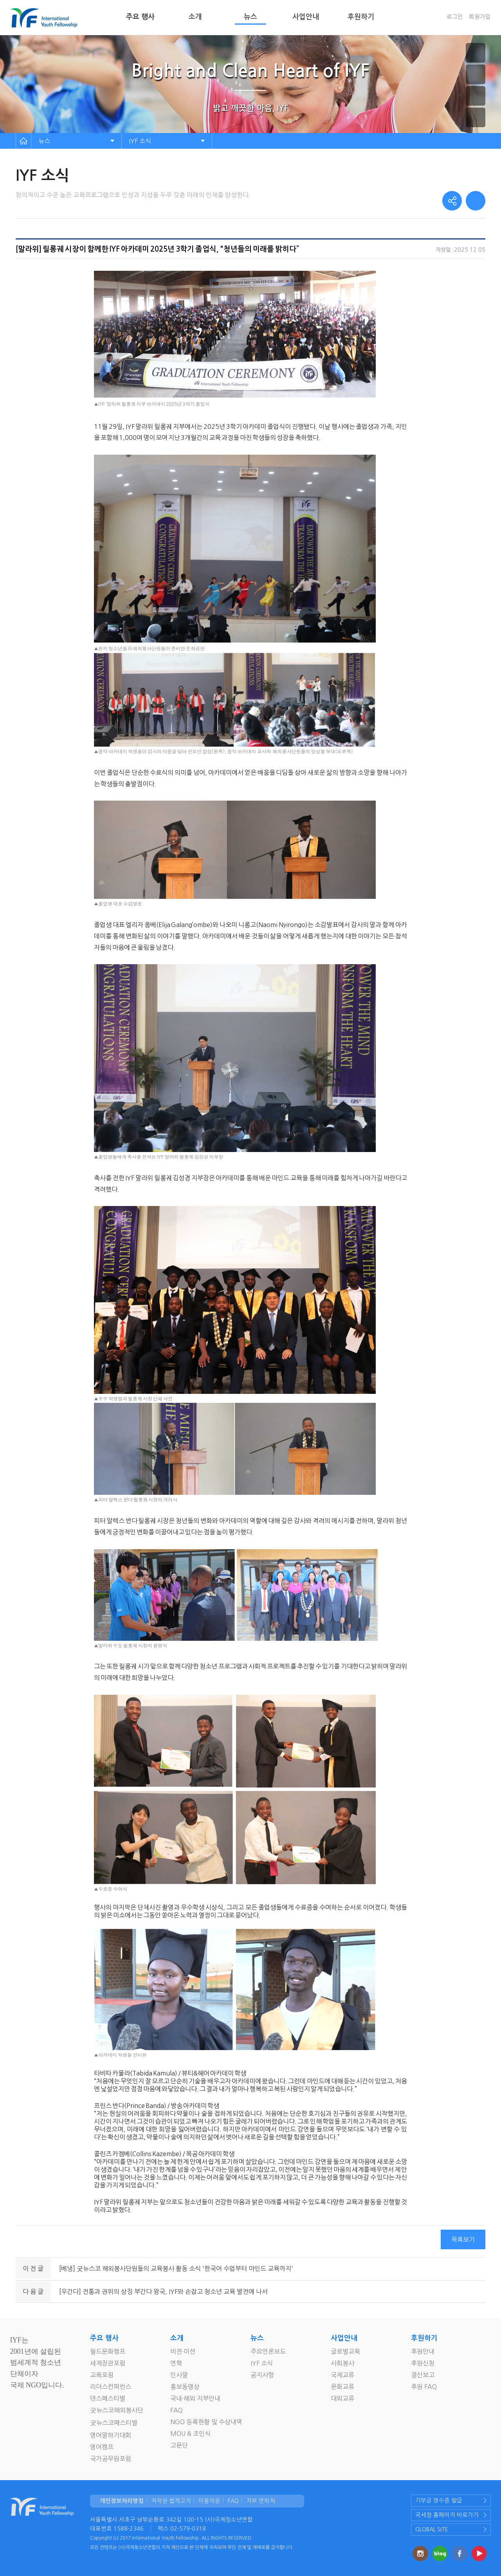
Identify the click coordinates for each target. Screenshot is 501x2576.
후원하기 (361, 16)
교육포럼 (102, 2375)
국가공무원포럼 (110, 2458)
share (452, 201)
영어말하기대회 (110, 2435)
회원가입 (480, 17)
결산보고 (422, 2375)
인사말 (179, 2375)
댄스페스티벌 (107, 2398)
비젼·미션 (182, 2351)
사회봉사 (342, 2363)
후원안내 (422, 2351)
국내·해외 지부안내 (195, 2398)
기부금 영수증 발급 (438, 2500)
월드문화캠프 (107, 2351)
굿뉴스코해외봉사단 (116, 2410)
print (475, 201)
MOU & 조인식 (190, 2433)
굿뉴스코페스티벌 (113, 2422)
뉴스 (250, 16)
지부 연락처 (260, 2501)
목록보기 (463, 2239)
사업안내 (305, 16)
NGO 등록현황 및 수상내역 (206, 2422)
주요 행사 (140, 16)
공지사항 (262, 2375)
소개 (195, 16)
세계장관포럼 (107, 2363)
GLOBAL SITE (431, 2529)
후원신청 (422, 2363)
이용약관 (209, 2501)
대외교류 (342, 2398)
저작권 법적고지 (171, 2501)
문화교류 (342, 2386)
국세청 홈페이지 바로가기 (447, 2515)
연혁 (176, 2363)
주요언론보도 (268, 2351)
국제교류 (342, 2375)
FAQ (176, 2410)
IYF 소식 (140, 141)
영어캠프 (102, 2447)
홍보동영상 (185, 2386)
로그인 (455, 17)
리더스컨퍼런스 (110, 2386)
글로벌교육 (345, 2351)
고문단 (179, 2445)
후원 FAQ (424, 2386)
